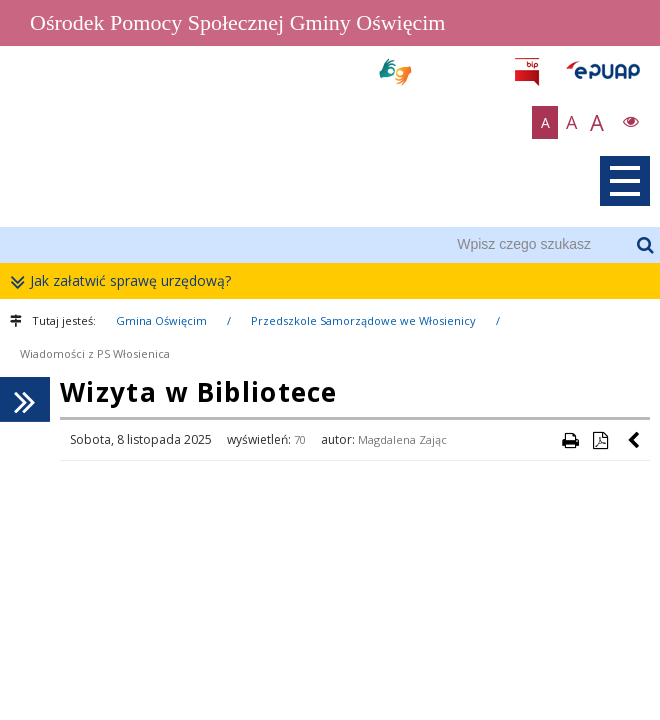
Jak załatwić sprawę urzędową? (125, 281)
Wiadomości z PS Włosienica (95, 353)
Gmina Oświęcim (161, 320)
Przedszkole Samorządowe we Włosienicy (363, 320)
